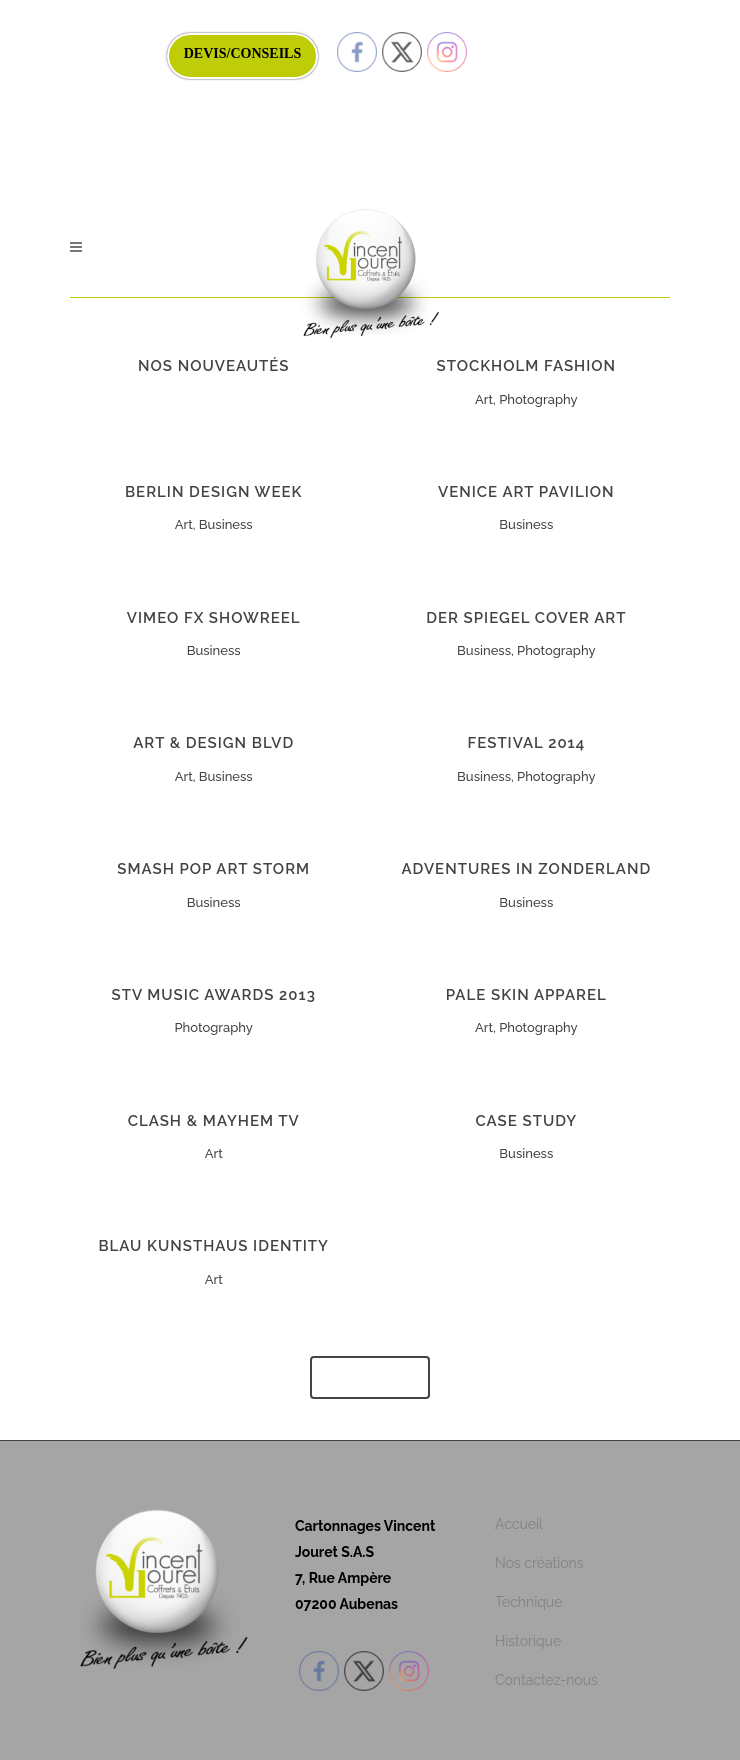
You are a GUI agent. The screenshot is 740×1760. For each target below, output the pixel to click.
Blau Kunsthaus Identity (213, 1246)
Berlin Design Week (213, 492)
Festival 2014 (526, 743)
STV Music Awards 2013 (214, 995)
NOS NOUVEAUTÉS (213, 366)
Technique (528, 1602)
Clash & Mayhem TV (214, 1121)
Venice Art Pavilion (526, 492)
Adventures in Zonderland (526, 869)
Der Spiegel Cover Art (526, 618)
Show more (369, 1377)
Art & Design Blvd (213, 743)
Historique (528, 1641)
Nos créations (539, 1563)
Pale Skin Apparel (526, 995)
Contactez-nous (546, 1680)
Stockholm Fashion (527, 366)
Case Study (526, 1121)
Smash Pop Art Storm (213, 869)
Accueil (519, 1524)
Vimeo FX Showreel (214, 618)
